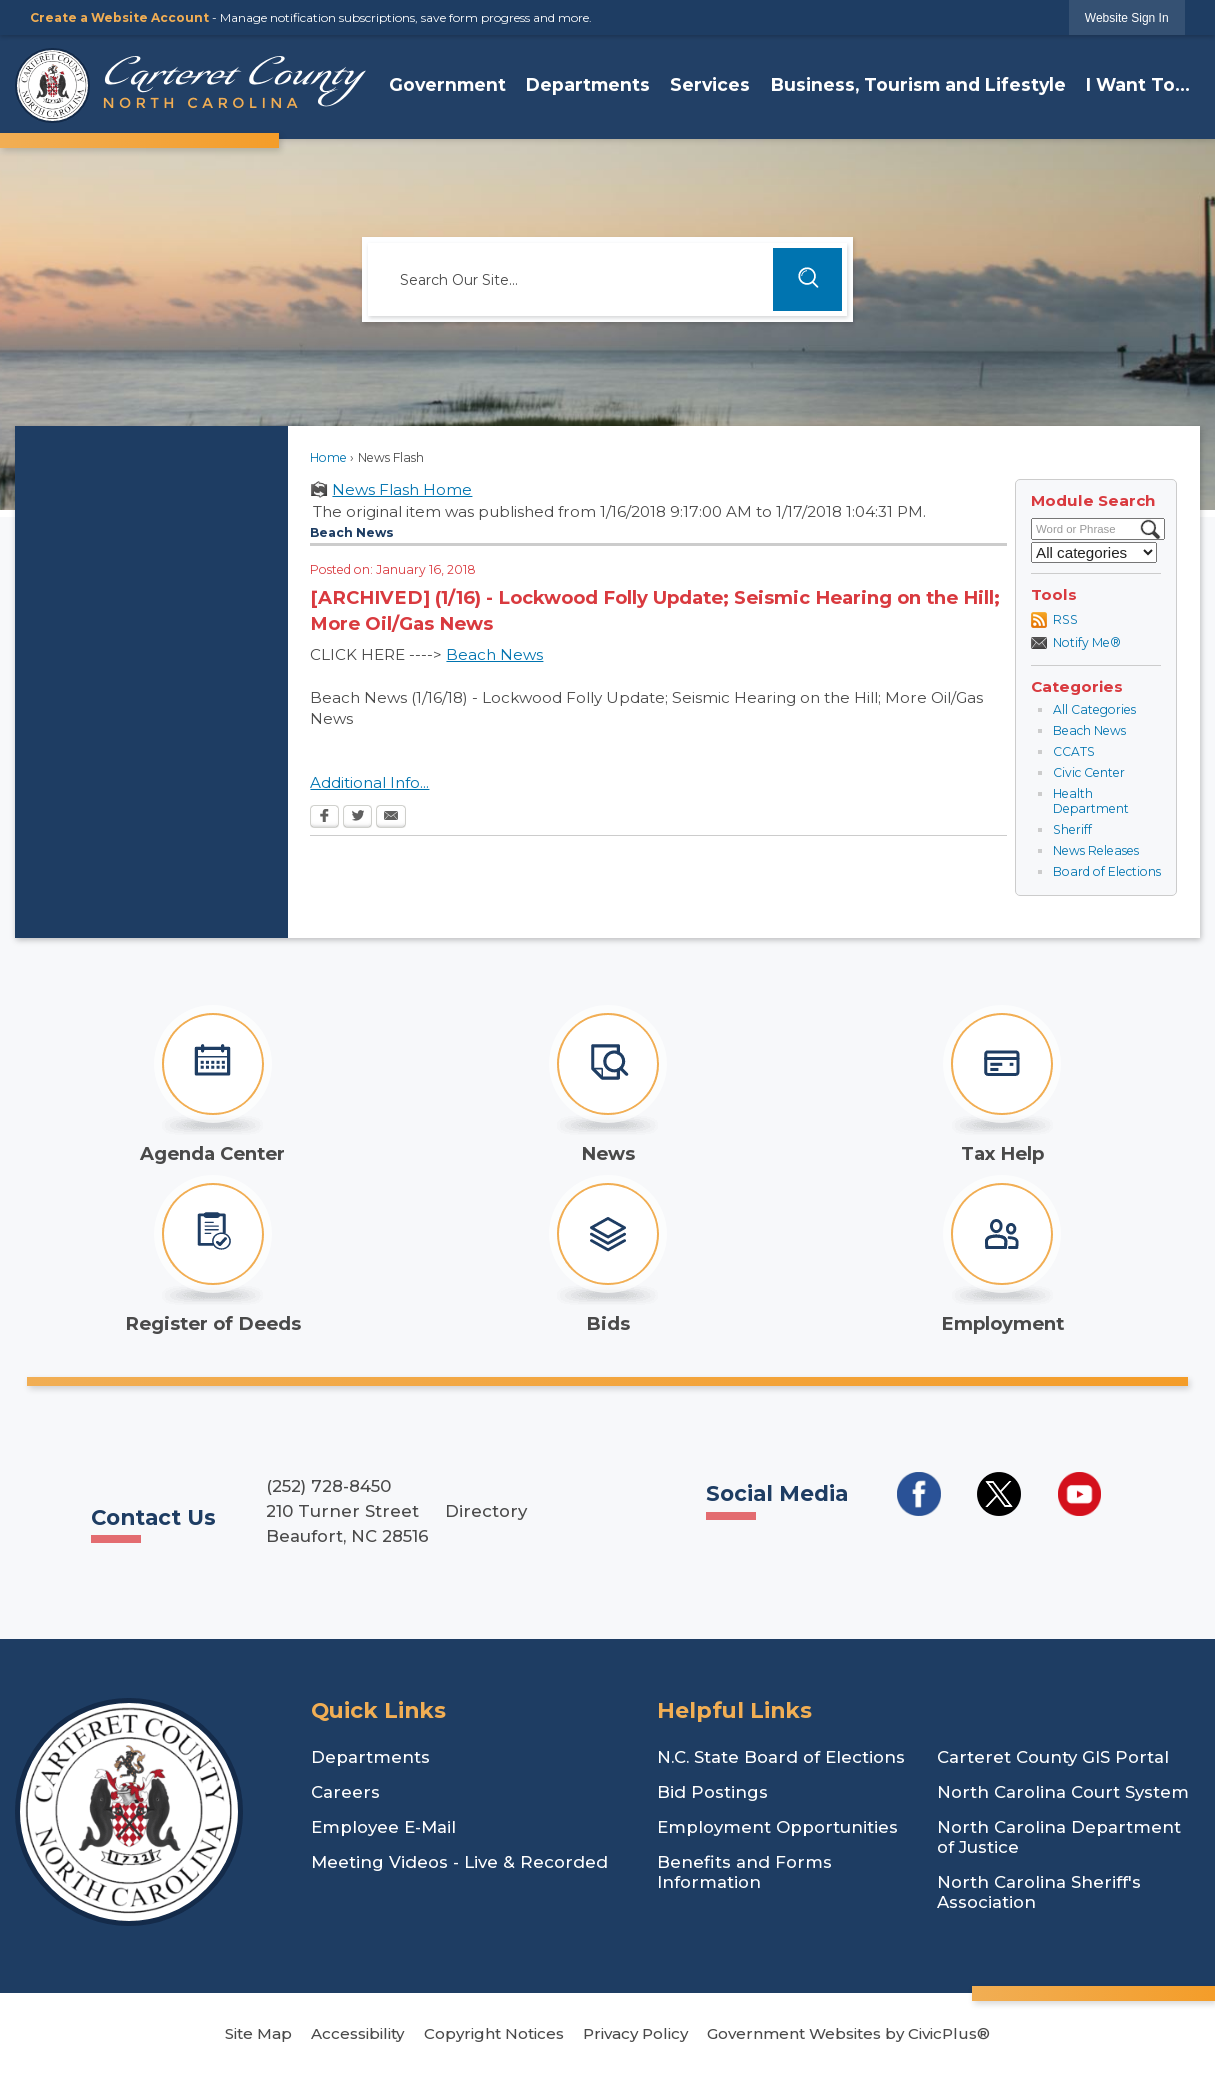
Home (328, 457)
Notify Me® (1087, 642)
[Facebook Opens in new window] (324, 818)
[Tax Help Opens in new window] (1002, 1085)
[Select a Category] (1094, 552)
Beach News (1089, 730)
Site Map (258, 2033)
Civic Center (1089, 772)
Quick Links (378, 1710)
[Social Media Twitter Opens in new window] (999, 1494)
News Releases (1096, 850)
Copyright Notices (494, 2033)
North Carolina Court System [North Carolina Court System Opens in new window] (1063, 1792)
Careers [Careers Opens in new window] (345, 1792)
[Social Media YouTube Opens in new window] (1080, 1494)
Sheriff (1072, 829)
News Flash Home (402, 489)
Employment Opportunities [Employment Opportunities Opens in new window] (777, 1827)
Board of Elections (1107, 871)
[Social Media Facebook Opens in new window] (919, 1494)
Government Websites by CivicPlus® (848, 2033)
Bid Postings (712, 1792)
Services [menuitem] (710, 84)
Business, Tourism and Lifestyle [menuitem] (918, 84)
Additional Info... (369, 782)
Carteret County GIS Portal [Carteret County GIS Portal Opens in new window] (1053, 1757)
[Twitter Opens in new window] (357, 818)
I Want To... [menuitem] (1138, 84)
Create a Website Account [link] (119, 17)
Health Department (1091, 801)
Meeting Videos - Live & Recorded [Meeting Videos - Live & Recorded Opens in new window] (459, 1862)
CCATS (1074, 751)
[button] (807, 279)
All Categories (1094, 709)
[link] (1127, 17)
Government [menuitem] (447, 84)
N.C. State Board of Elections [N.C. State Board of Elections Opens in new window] (781, 1757)
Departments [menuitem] (588, 84)
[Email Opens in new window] (391, 818)
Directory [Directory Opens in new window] (486, 1511)
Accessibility (357, 2033)
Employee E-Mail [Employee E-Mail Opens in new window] (383, 1827)
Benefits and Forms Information (744, 1872)
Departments (370, 1757)
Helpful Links (734, 1710)
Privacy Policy (635, 2033)
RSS (1065, 619)
